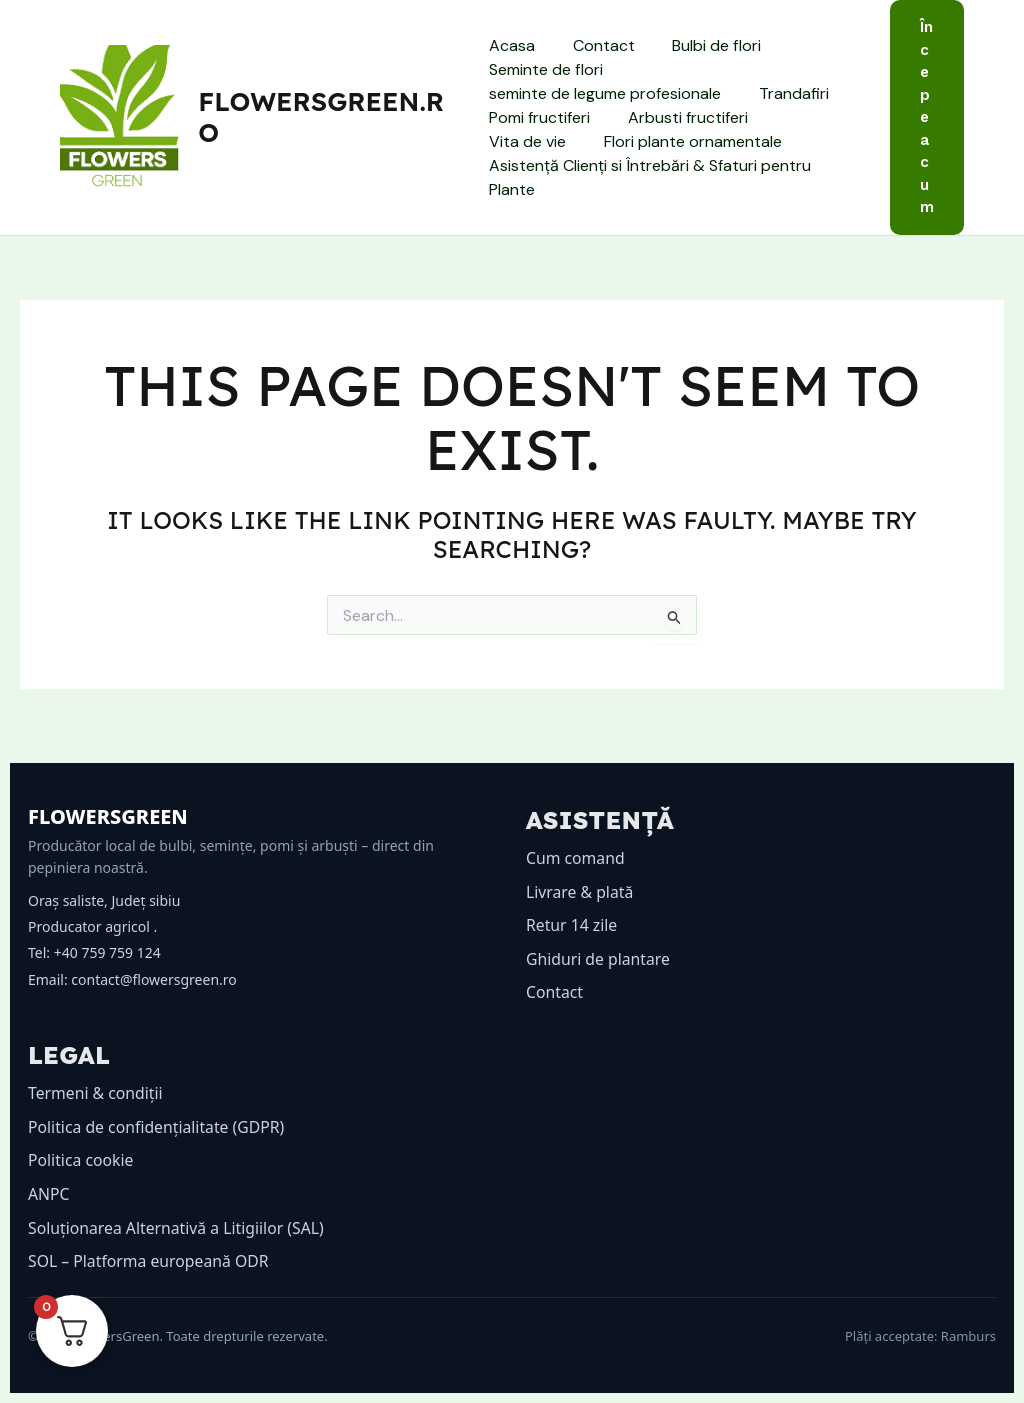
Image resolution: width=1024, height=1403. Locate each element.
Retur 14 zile (572, 925)
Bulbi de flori (705, 45)
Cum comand (576, 858)
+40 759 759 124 (107, 952)
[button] (927, 117)
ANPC (49, 1194)
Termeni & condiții (96, 1093)
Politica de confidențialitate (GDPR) (158, 1127)
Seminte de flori (546, 69)
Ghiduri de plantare (599, 959)
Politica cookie (81, 1160)
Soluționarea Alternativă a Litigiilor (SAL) (178, 1228)
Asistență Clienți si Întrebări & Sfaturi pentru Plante (650, 177)
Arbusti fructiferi (682, 117)
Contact (598, 45)
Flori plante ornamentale (578, 141)
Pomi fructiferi (539, 117)
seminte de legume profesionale (605, 93)
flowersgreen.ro (322, 117)
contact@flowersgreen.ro (153, 979)
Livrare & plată (580, 892)
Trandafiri (788, 93)
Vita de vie (812, 117)
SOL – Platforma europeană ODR (150, 1261)
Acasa (512, 45)
